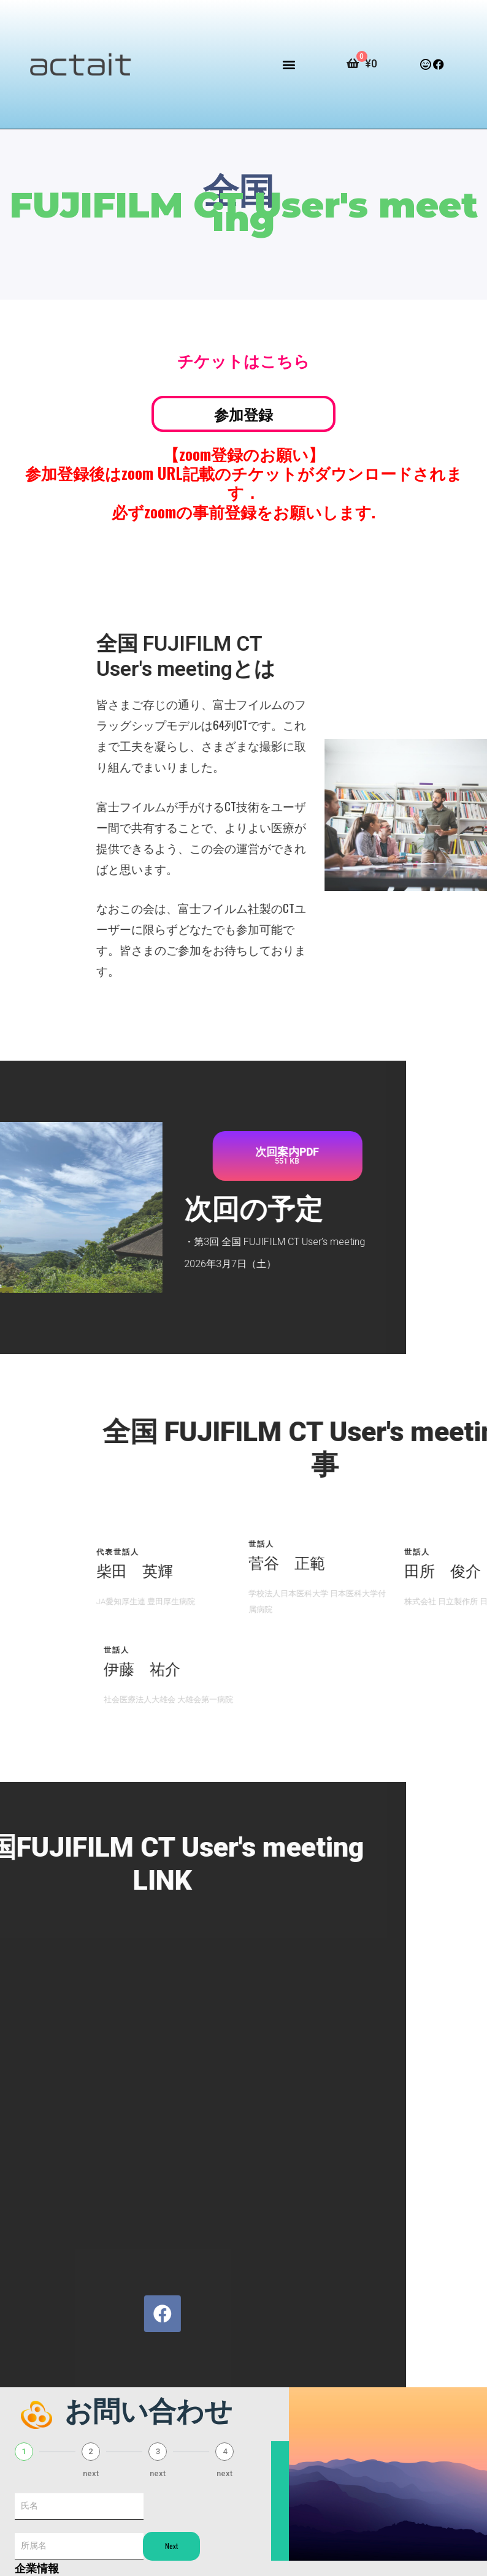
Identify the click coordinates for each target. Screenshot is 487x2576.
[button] (288, 65)
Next (171, 2545)
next (91, 2473)
